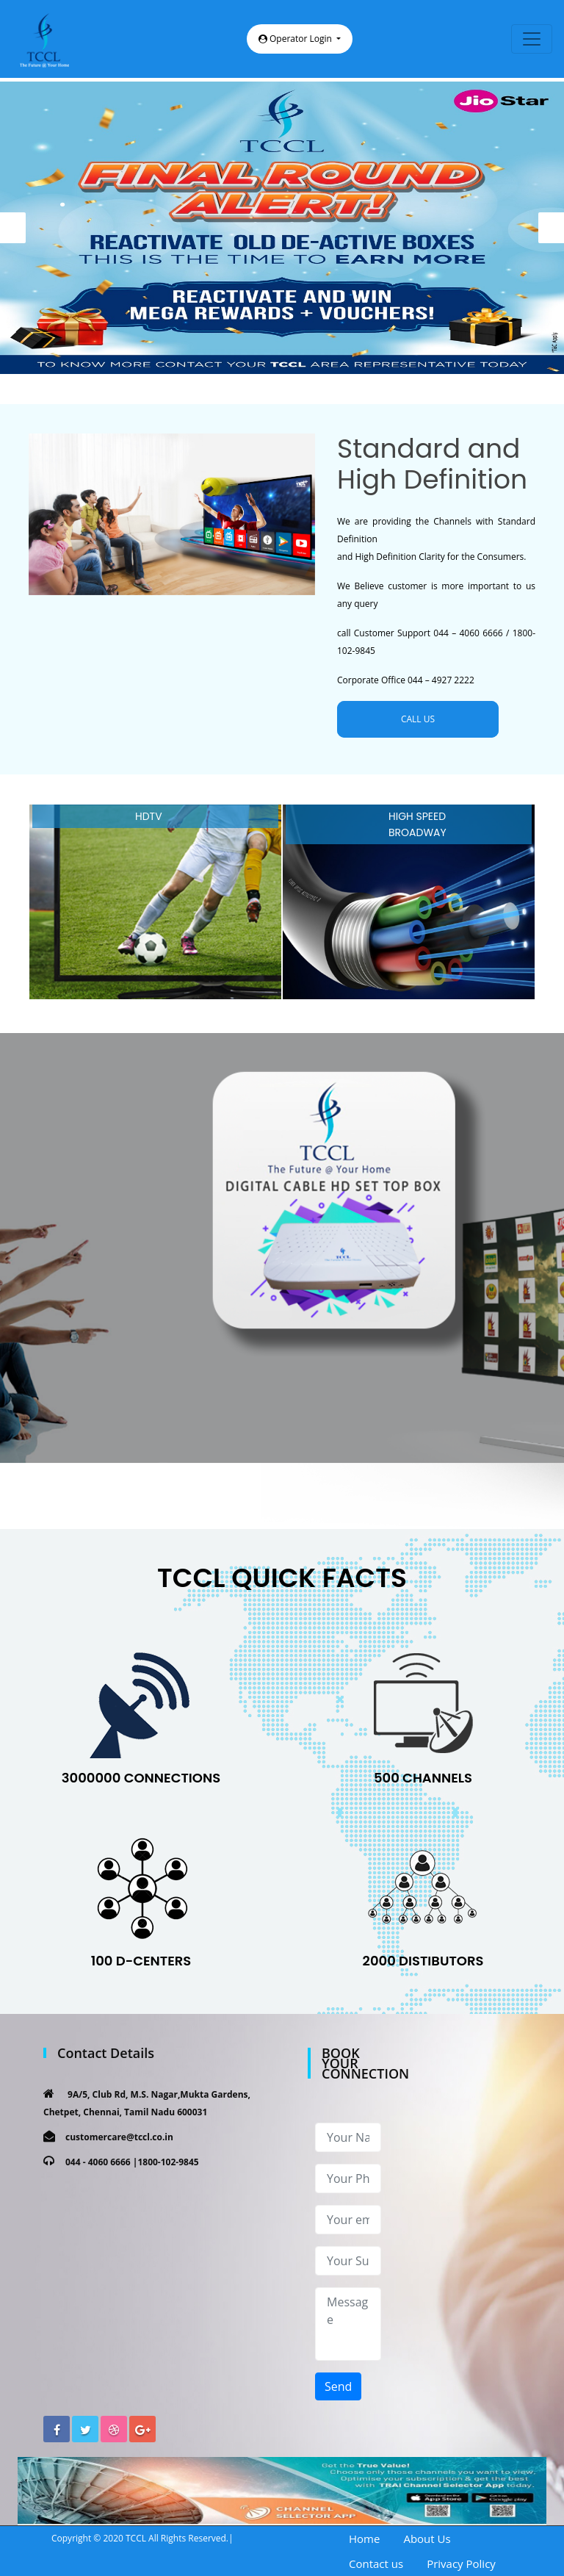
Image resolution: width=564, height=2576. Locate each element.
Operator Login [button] (296, 38)
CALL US (418, 719)
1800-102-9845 (167, 2162)
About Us (426, 2538)
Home (364, 2538)
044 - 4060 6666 (98, 2162)
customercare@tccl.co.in (119, 2137)
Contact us (376, 2563)
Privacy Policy (461, 2563)
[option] (282, 228)
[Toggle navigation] (531, 39)
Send (338, 2386)
